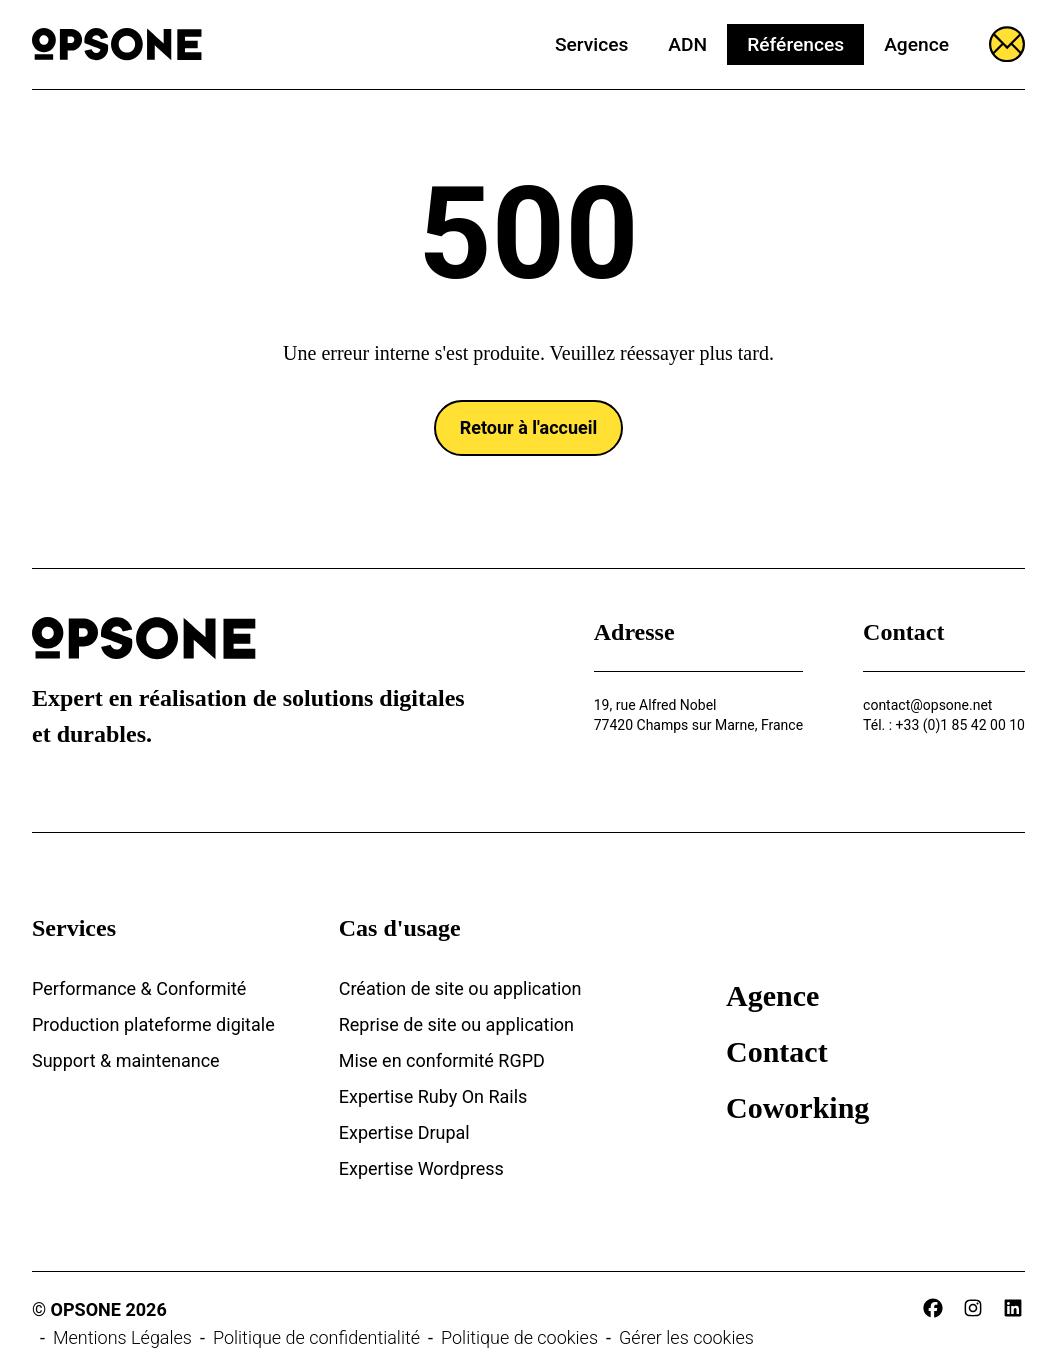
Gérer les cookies (686, 1337)
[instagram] (973, 1308)
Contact (777, 1051)
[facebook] (933, 1308)
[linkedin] (1013, 1308)
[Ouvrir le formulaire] (1007, 44)
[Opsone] (117, 44)
